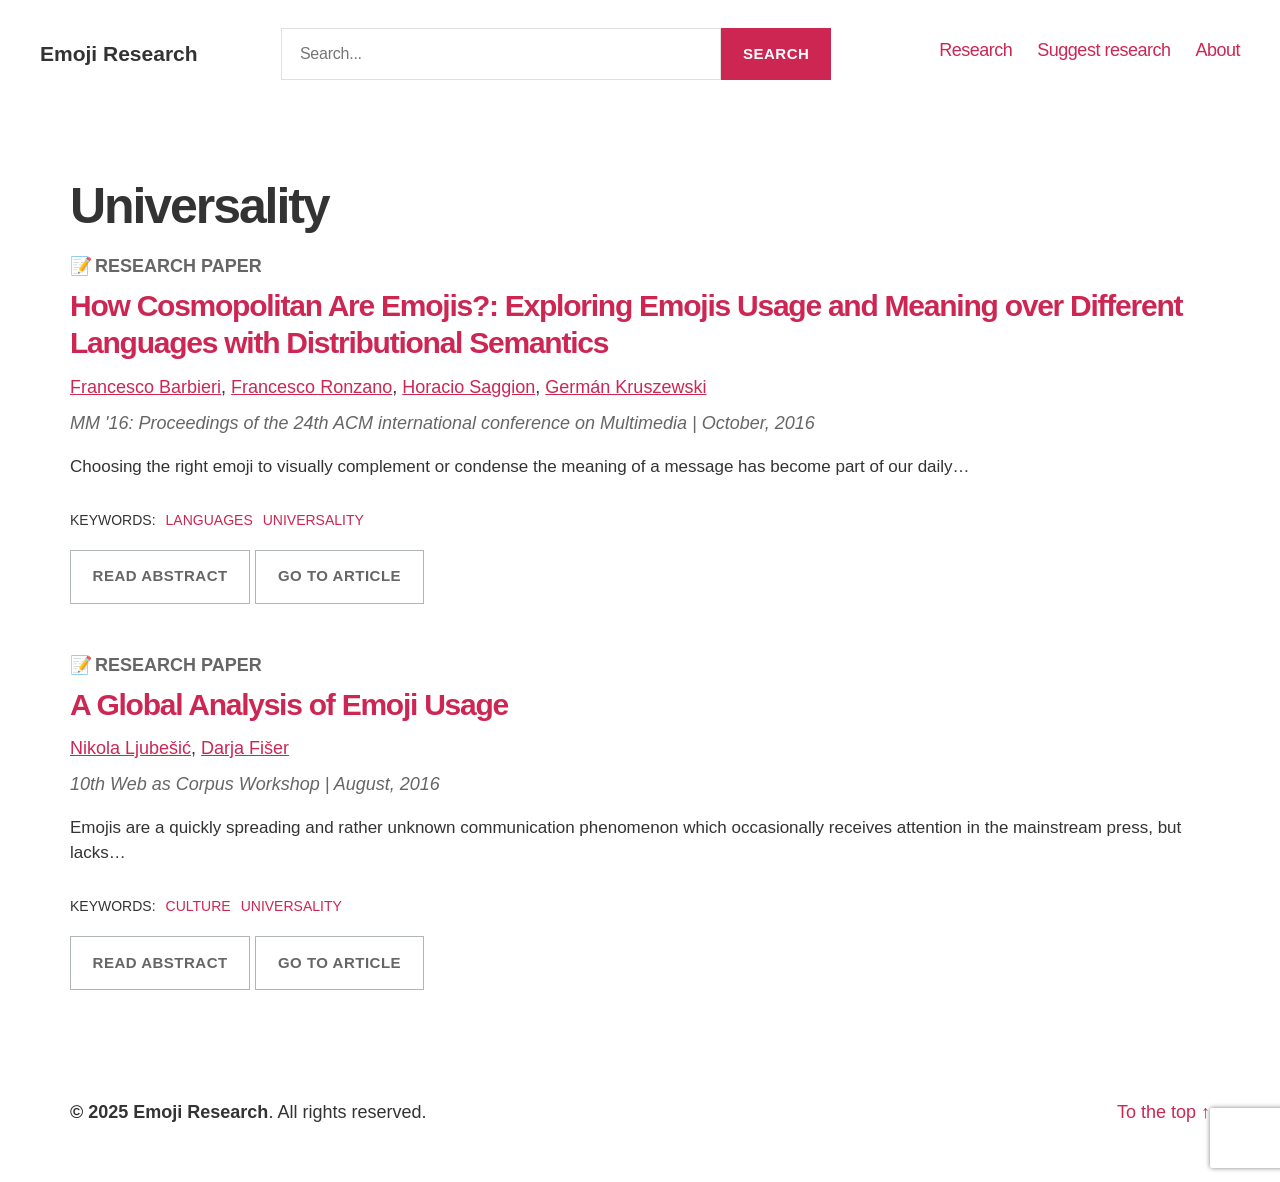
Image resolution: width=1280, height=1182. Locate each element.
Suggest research (1103, 50)
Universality (313, 520)
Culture (198, 906)
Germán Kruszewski (625, 387)
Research (975, 50)
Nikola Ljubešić (130, 748)
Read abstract (160, 575)
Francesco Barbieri (145, 387)
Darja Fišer (245, 748)
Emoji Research (119, 53)
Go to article (339, 575)
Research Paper (178, 266)
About (1217, 50)
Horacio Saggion (468, 387)
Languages (209, 520)
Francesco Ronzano (311, 387)
